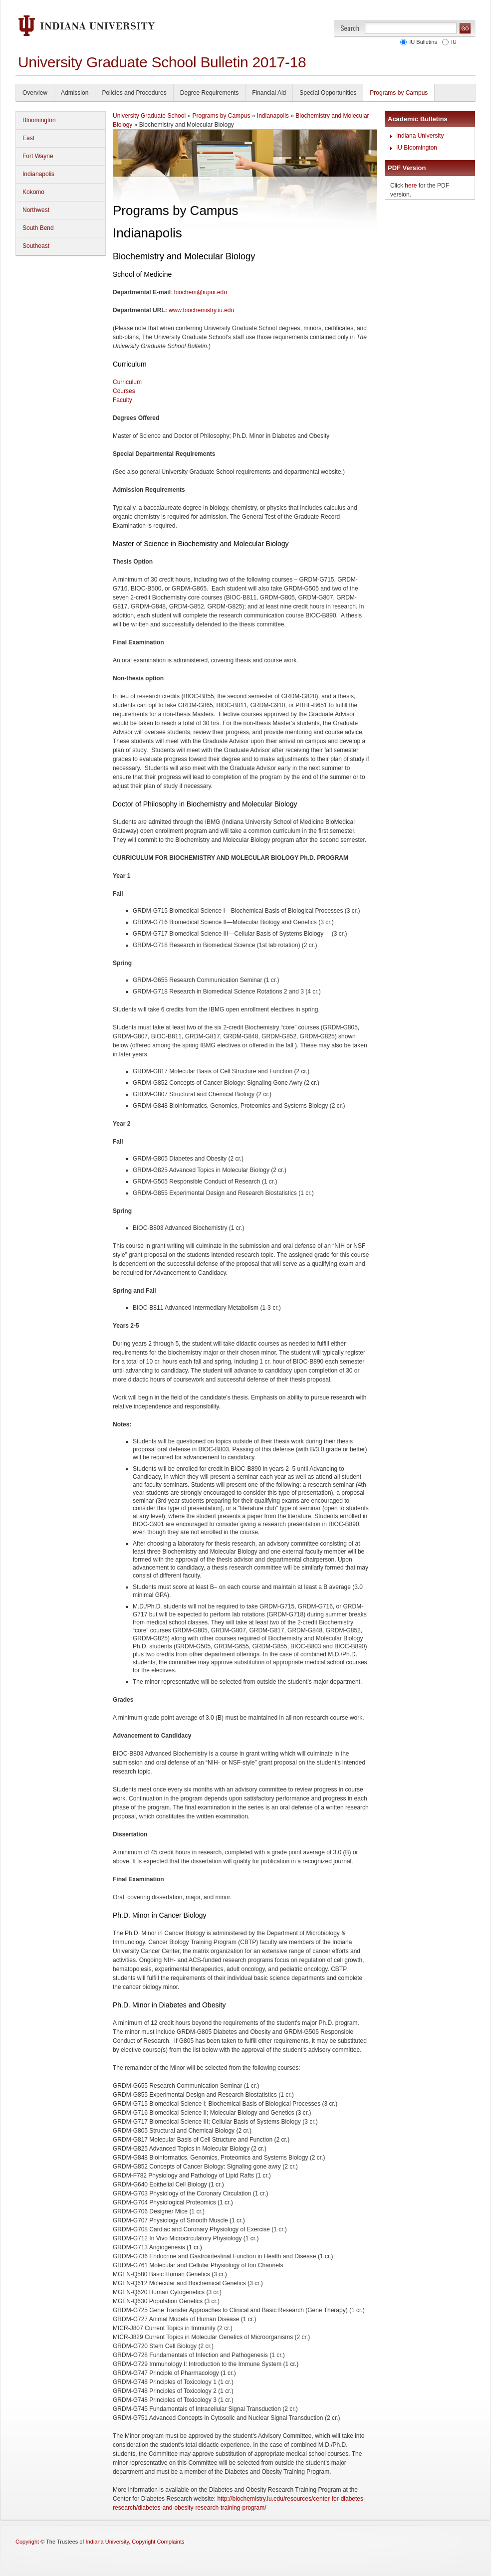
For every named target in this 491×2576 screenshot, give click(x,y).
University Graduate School (149, 115)
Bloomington (39, 120)
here (411, 185)
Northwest (35, 209)
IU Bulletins (421, 42)
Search (350, 28)
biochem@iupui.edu (200, 292)
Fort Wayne (37, 156)
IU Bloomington (416, 147)
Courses (124, 391)
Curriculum (127, 382)
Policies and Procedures (134, 92)
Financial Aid (269, 92)
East (28, 138)
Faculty (122, 399)
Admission (74, 92)
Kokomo (33, 192)
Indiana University (420, 135)
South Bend (38, 227)
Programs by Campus (399, 92)
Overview (34, 92)
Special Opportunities (327, 92)
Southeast (35, 245)
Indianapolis (38, 174)
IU (452, 42)
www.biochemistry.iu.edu (201, 310)
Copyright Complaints (158, 2542)
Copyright (27, 2542)
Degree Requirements (209, 92)
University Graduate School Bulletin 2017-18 (162, 62)
